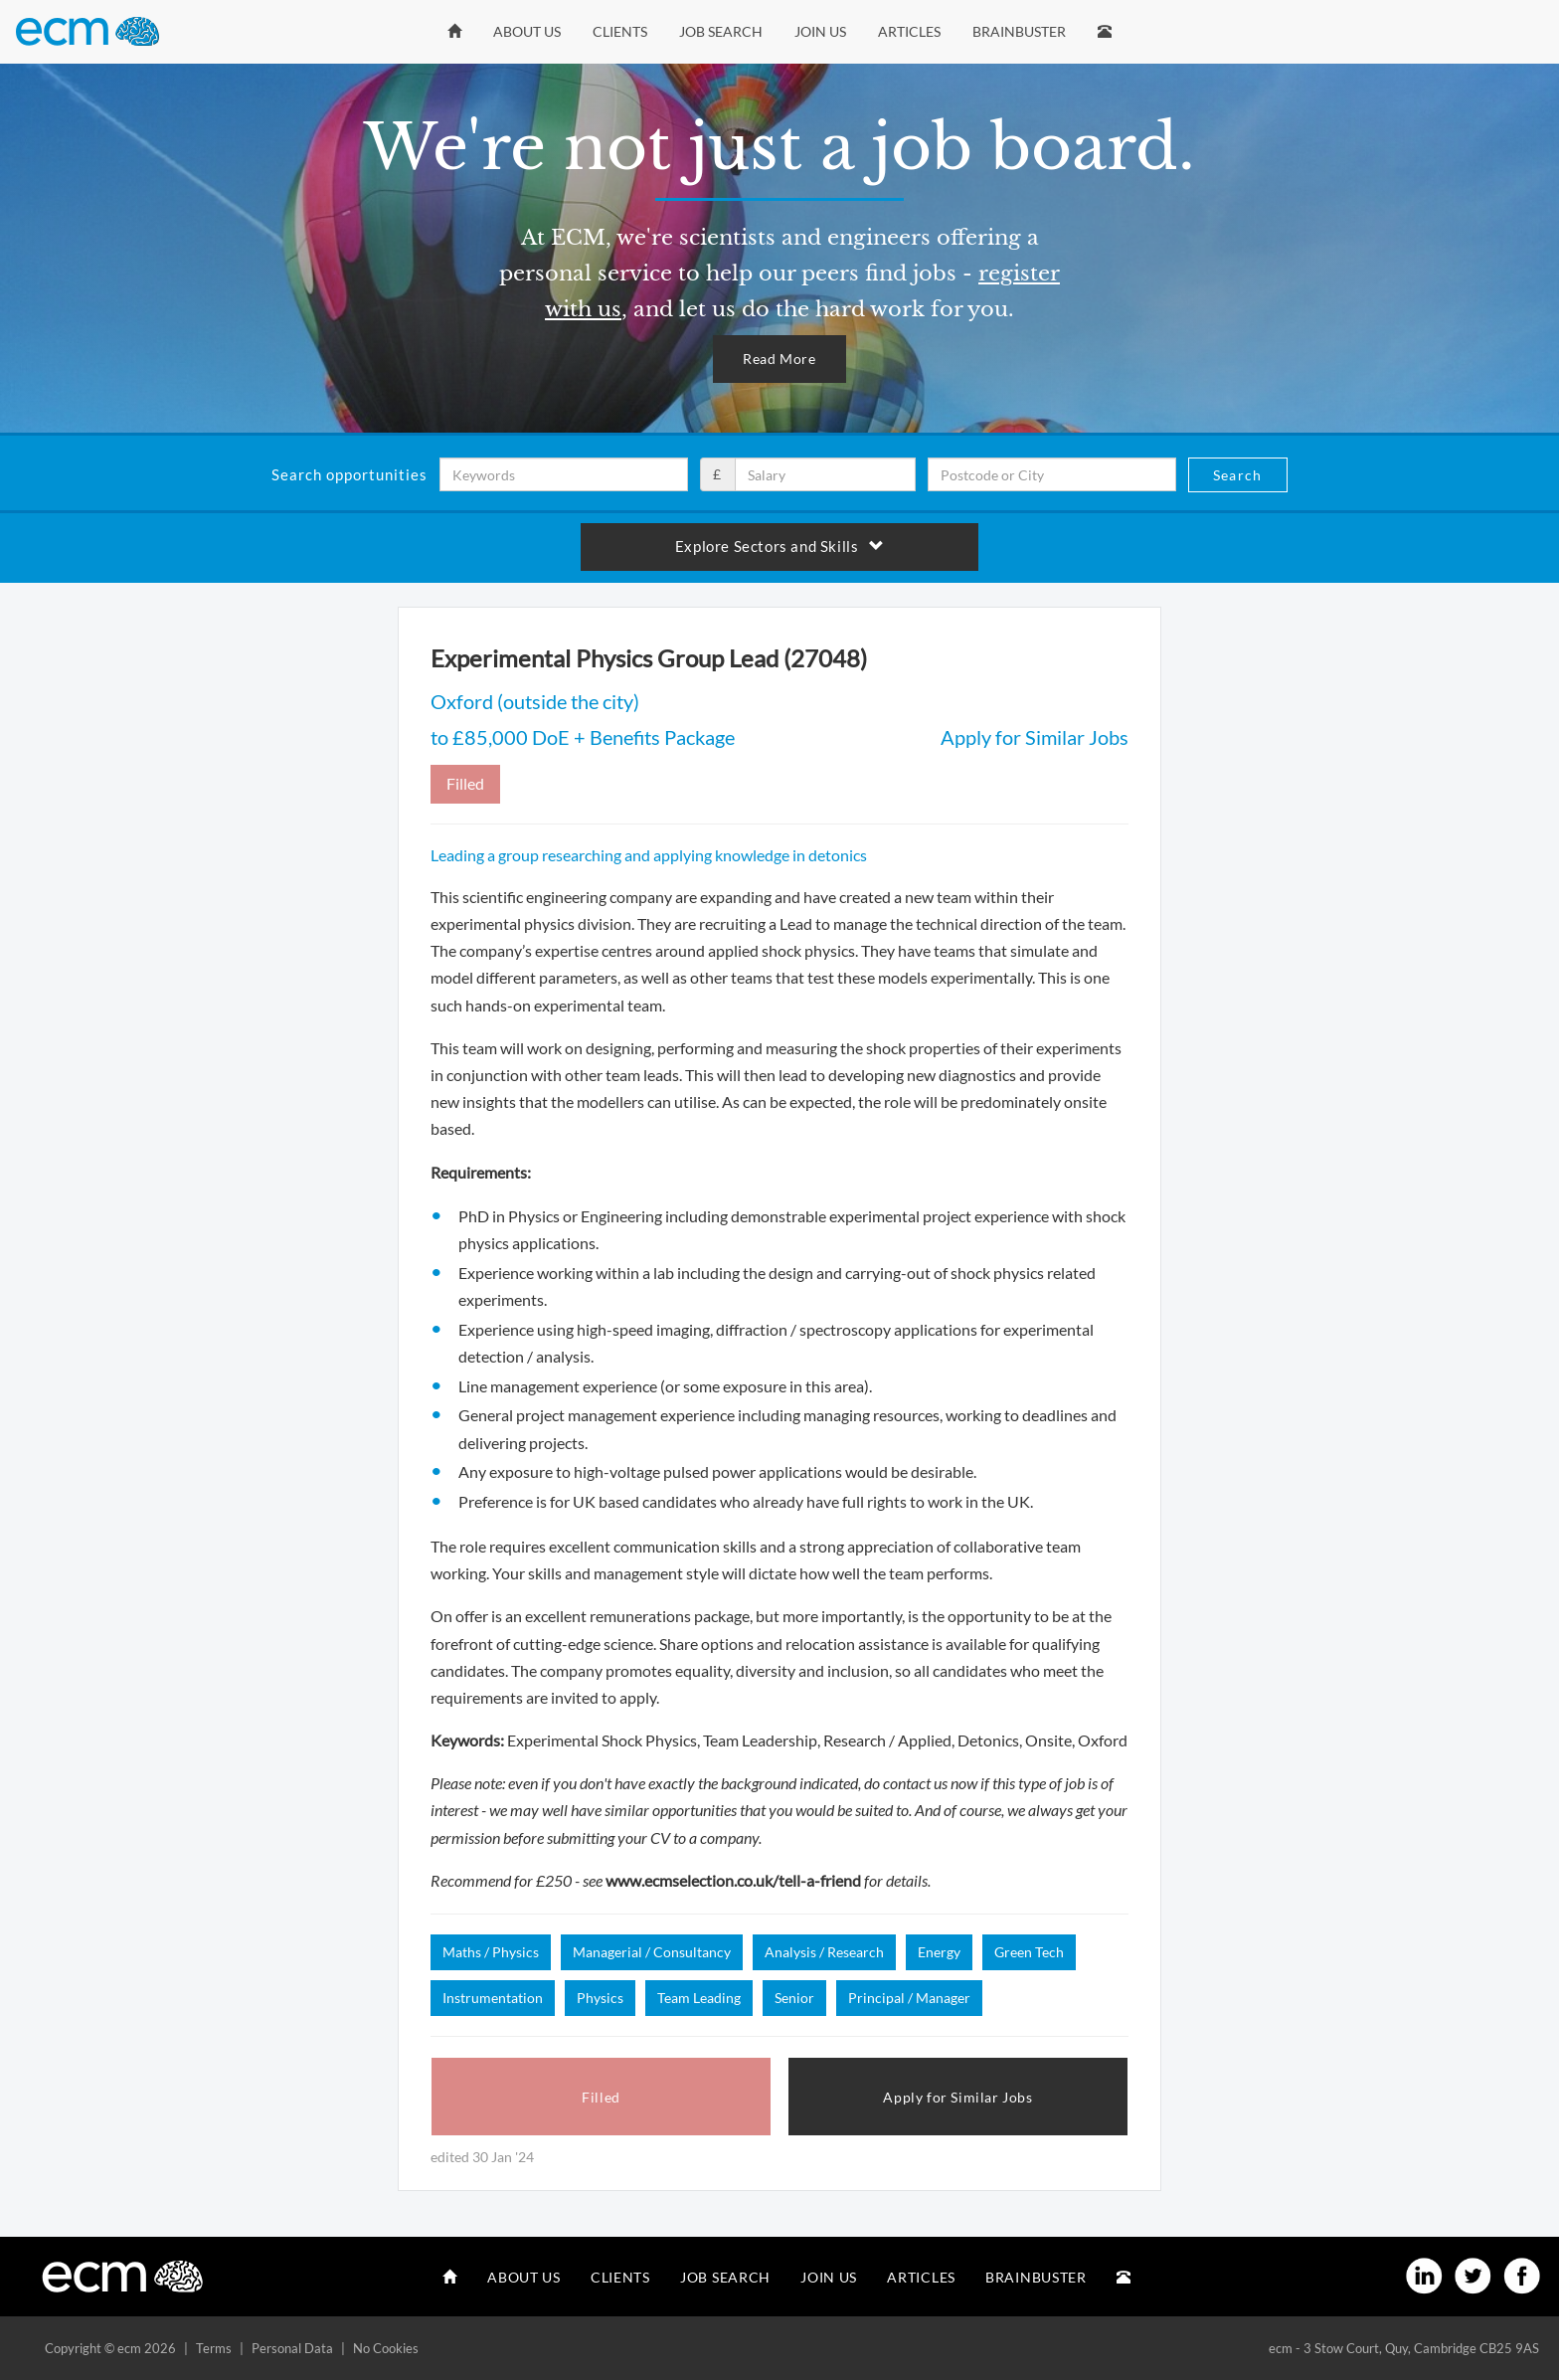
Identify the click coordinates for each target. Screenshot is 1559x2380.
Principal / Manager (909, 1997)
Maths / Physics (490, 1951)
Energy (939, 1951)
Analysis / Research (824, 1951)
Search (1237, 474)
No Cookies (386, 2348)
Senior (794, 1997)
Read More (779, 358)
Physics (600, 1997)
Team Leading (699, 1997)
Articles (909, 31)
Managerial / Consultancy (652, 1951)
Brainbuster (1019, 31)
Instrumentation (492, 1997)
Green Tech (1029, 1951)
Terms (214, 2348)
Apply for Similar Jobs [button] (957, 2097)
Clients (620, 31)
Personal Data (292, 2348)
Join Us (820, 31)
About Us (527, 31)
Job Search (721, 31)
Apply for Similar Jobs (1034, 737)
